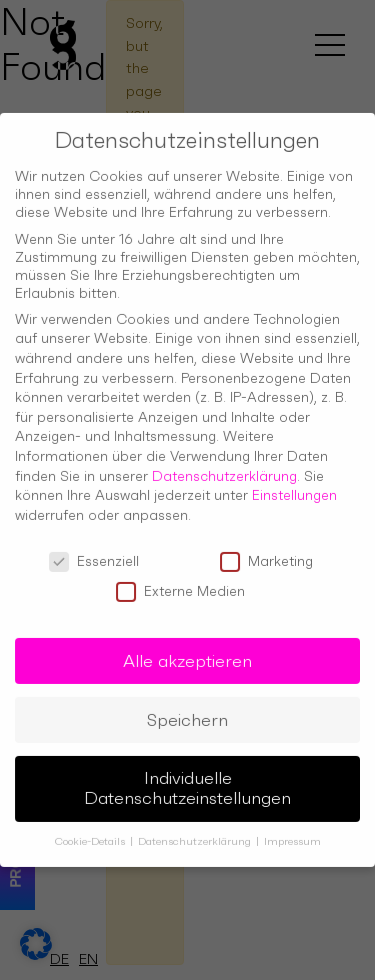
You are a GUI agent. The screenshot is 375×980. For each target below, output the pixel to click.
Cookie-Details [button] (91, 826)
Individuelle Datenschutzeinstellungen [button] (187, 773)
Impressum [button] (292, 826)
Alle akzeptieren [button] (187, 645)
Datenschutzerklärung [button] (196, 826)
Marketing (266, 545)
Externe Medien (180, 576)
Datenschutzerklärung (224, 460)
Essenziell (94, 545)
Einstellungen (294, 480)
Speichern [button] (187, 704)
